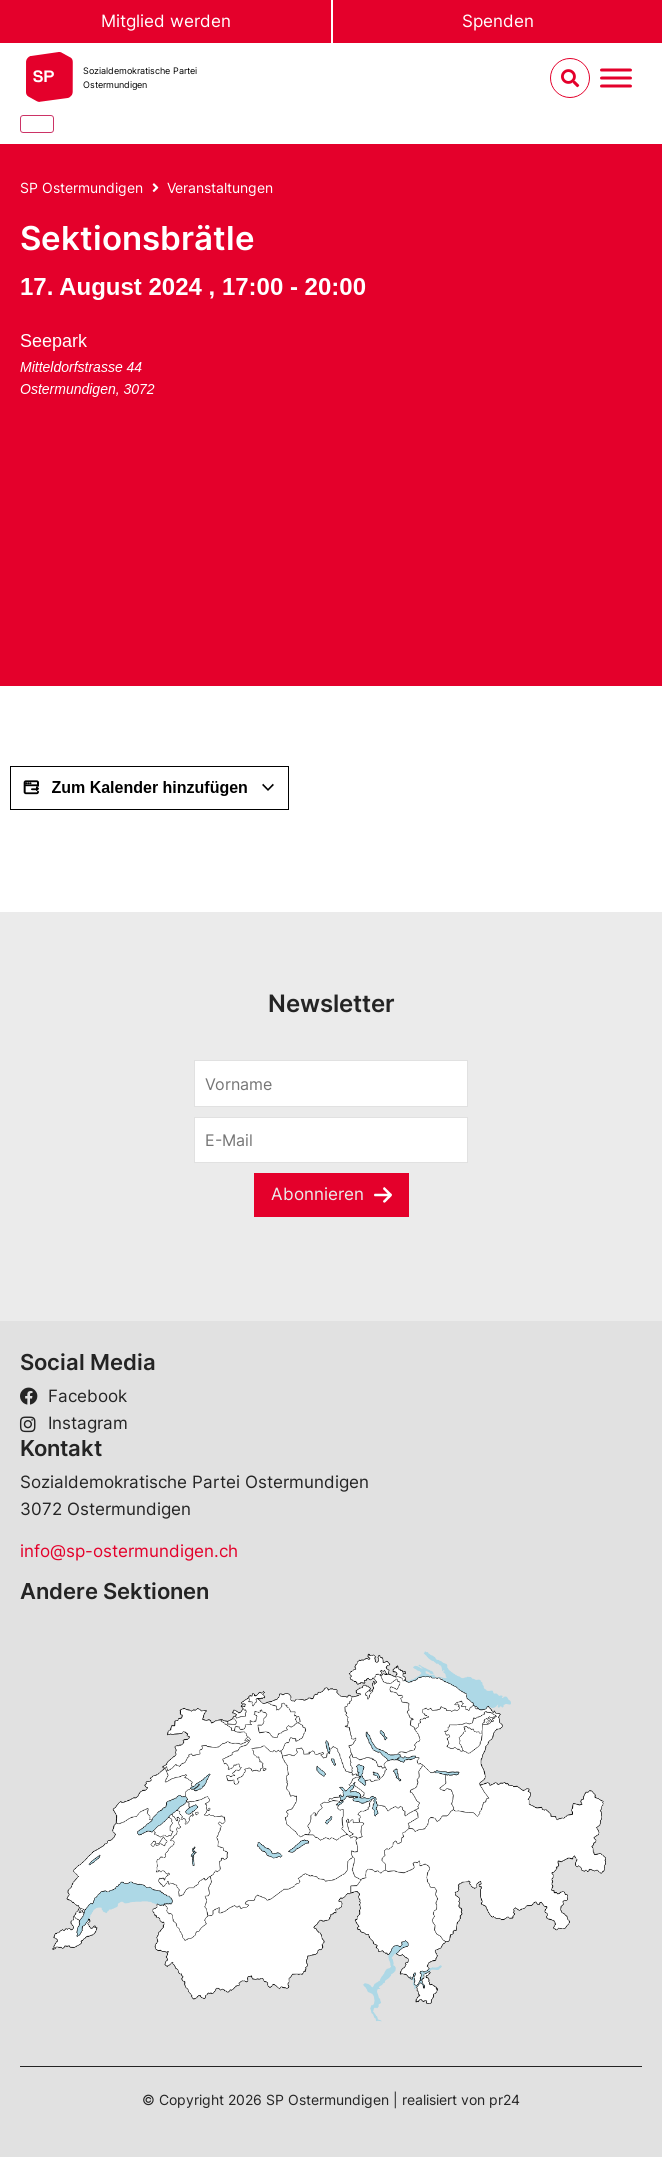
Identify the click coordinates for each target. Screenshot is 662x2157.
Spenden (498, 21)
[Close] (37, 124)
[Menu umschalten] (616, 78)
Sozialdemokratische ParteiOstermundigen (140, 77)
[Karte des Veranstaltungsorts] (170, 557)
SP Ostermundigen (81, 187)
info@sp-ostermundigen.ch (129, 1551)
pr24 (504, 2099)
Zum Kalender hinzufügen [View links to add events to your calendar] (149, 788)
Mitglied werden (166, 21)
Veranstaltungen (220, 187)
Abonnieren (317, 1194)
